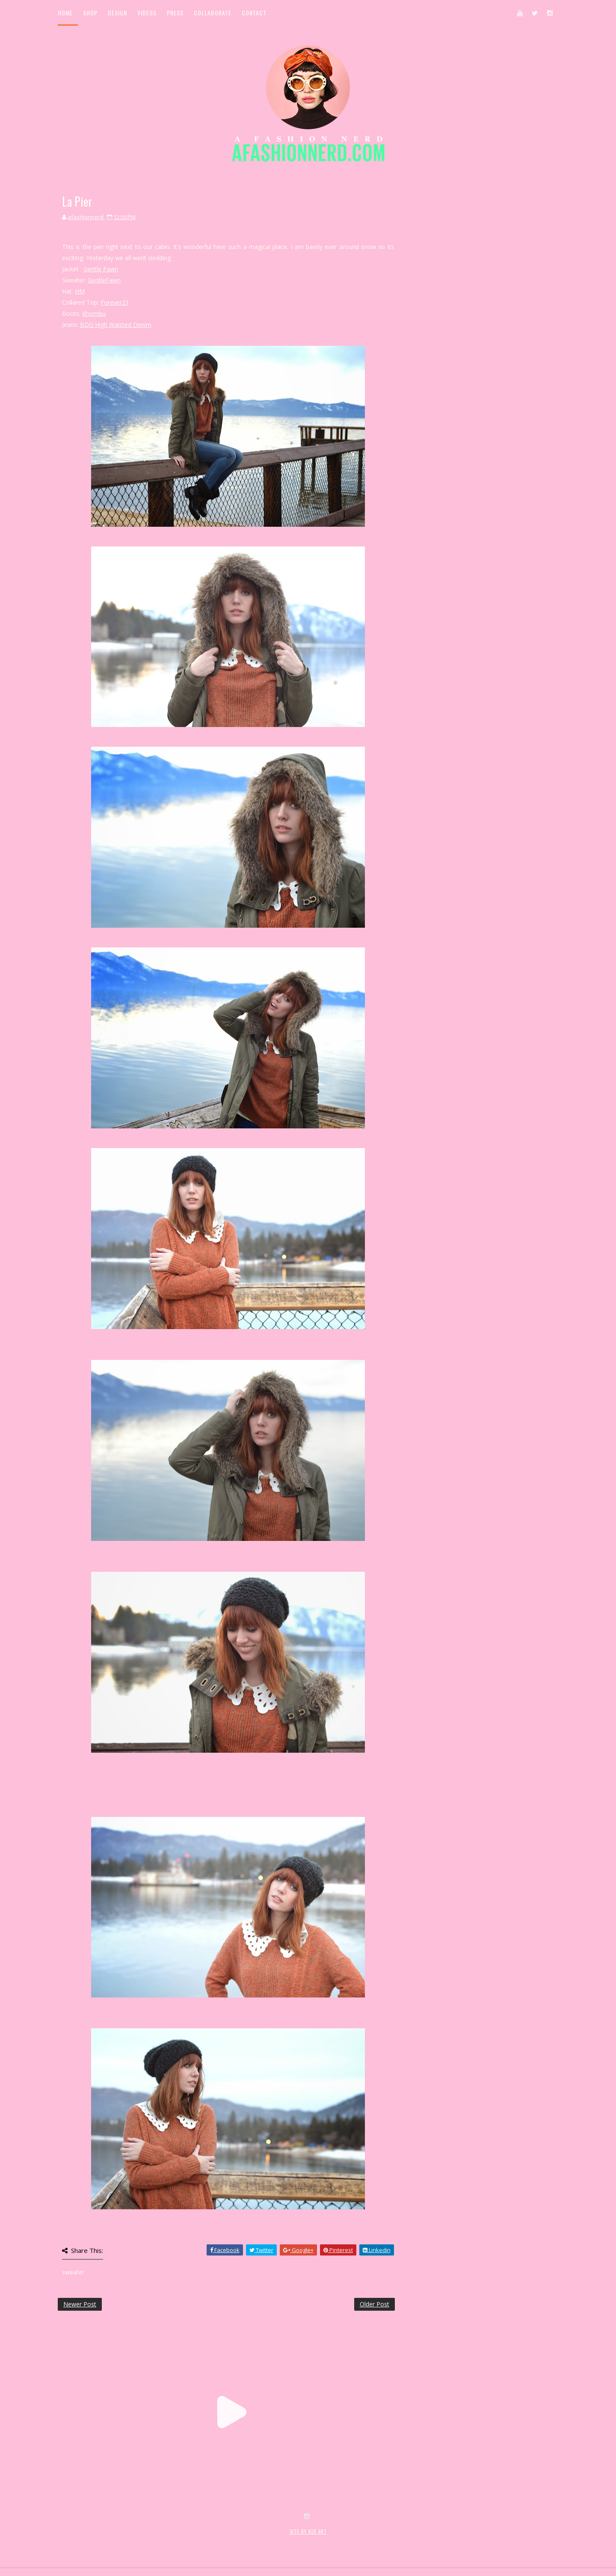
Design (117, 12)
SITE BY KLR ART (308, 2531)
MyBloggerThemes (197, 2540)
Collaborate (212, 12)
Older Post (374, 2304)
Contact (254, 12)
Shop (90, 12)
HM (80, 291)
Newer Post (79, 2304)
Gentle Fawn (100, 269)
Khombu (94, 313)
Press (175, 12)
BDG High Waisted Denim (115, 325)
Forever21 (115, 302)
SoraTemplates (108, 2540)
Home (65, 12)
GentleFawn (104, 280)
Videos (147, 12)
